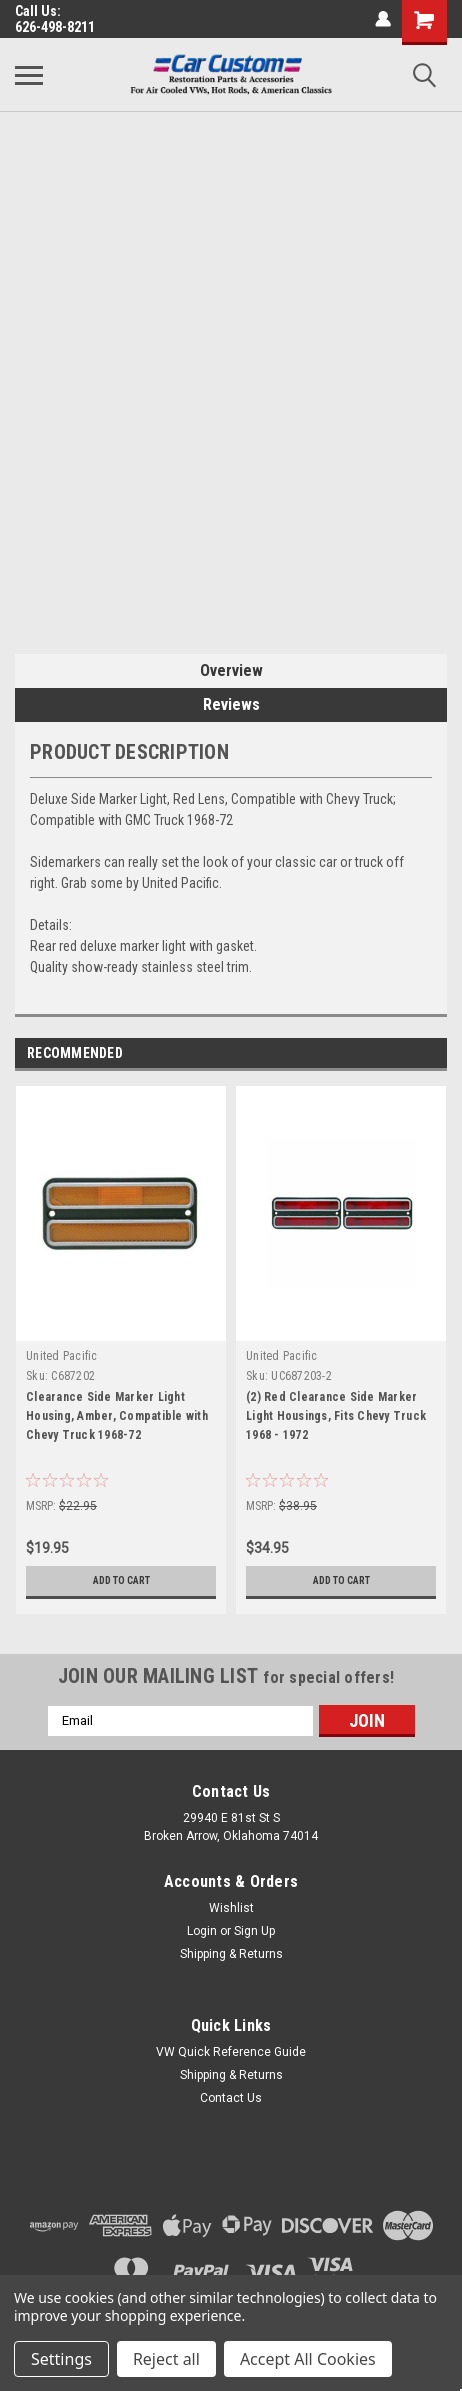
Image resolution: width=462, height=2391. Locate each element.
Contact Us (231, 2098)
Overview (231, 670)
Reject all (166, 2359)
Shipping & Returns (231, 1954)
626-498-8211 (55, 27)
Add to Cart (121, 1580)
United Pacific (62, 1356)
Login (202, 1931)
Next (431, 1053)
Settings (61, 2359)
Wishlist (231, 1908)
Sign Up (254, 1931)
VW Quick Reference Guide (231, 2052)
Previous (403, 1053)
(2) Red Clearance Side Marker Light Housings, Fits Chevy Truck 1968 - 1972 (336, 1416)
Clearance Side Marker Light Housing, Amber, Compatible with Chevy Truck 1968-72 (117, 1416)
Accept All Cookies (308, 2359)
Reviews (231, 704)
